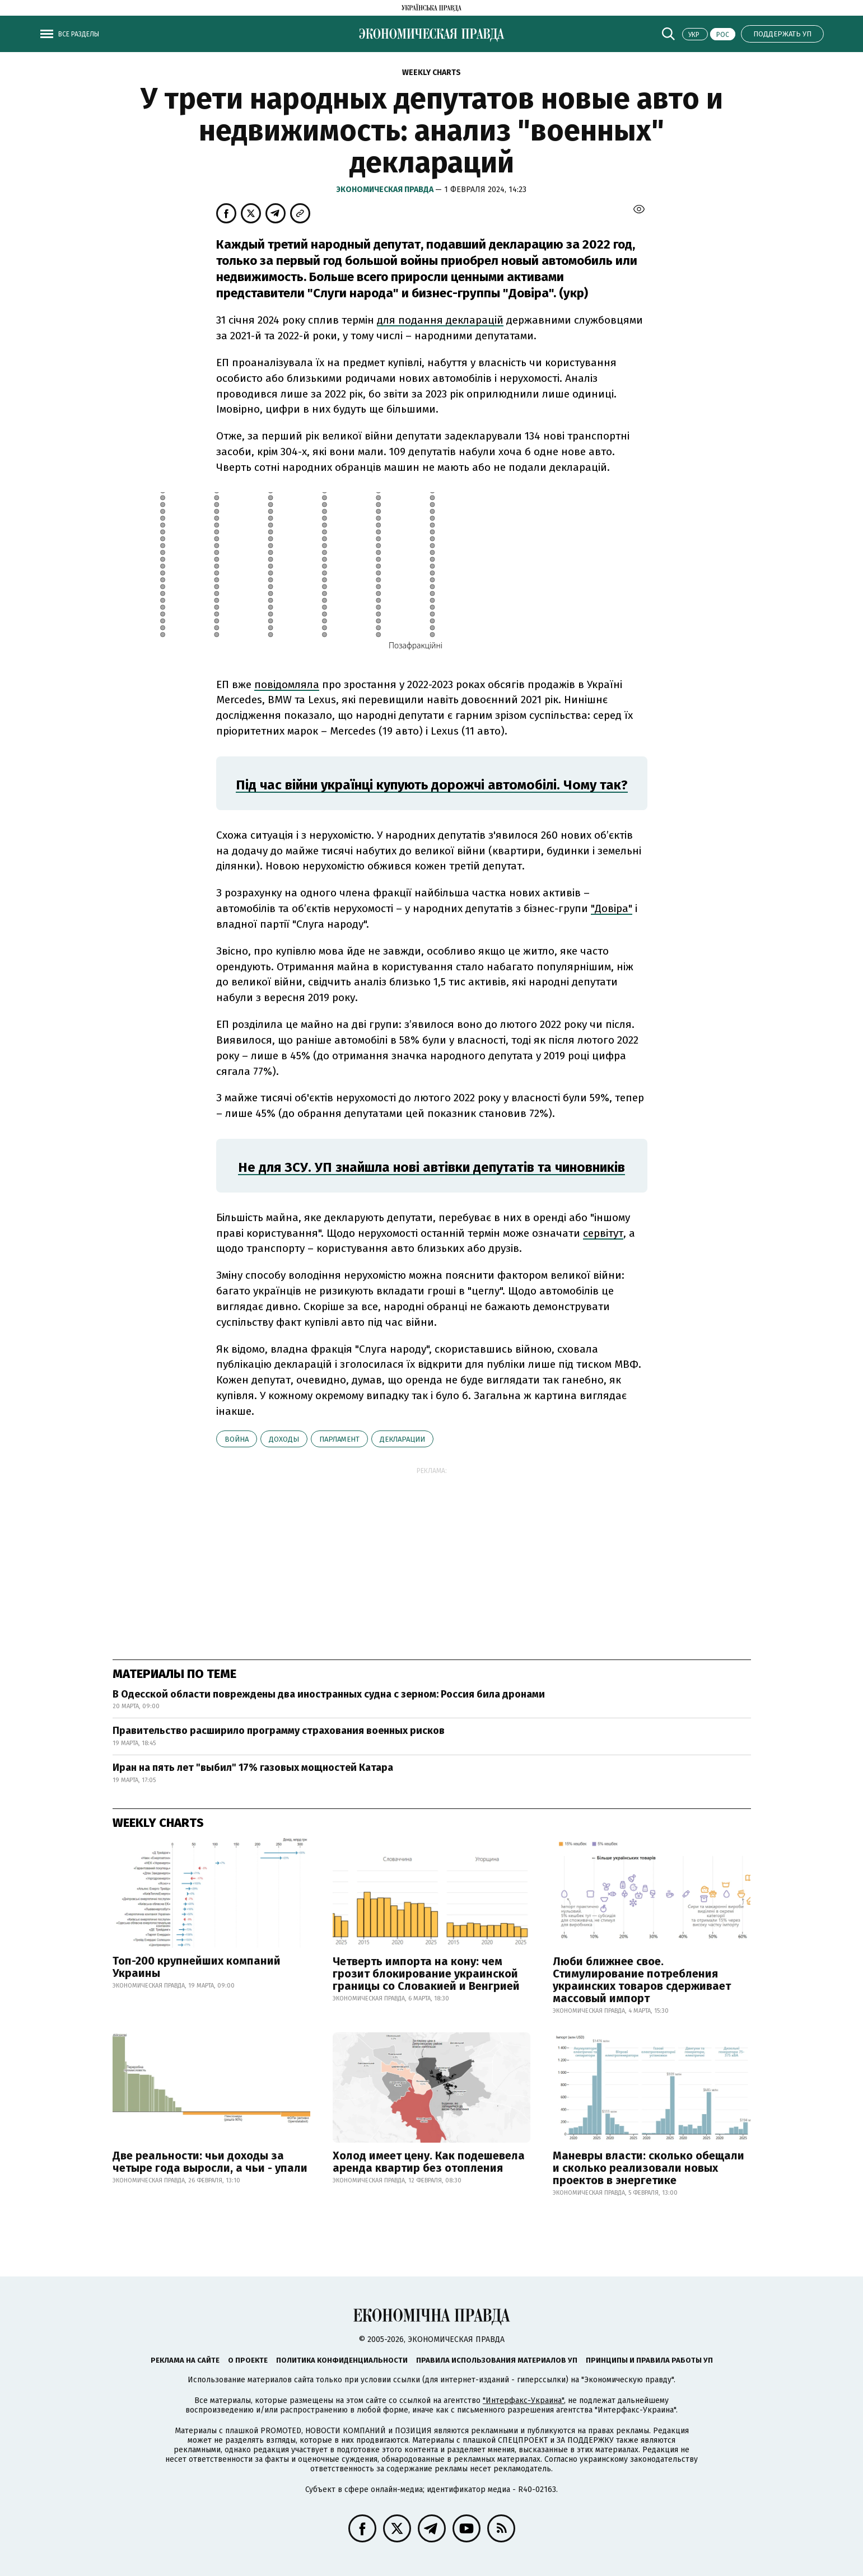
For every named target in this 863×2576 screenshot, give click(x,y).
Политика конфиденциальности (342, 2360)
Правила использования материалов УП (496, 2360)
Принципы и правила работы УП (649, 2360)
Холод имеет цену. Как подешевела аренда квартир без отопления (429, 2162)
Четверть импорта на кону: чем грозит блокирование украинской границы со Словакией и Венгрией (426, 1974)
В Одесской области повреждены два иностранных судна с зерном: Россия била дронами (329, 1694)
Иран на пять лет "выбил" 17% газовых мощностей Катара (253, 1767)
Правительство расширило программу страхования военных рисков (279, 1730)
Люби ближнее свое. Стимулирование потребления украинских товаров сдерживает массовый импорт (642, 1980)
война (237, 1439)
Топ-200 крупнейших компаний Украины (197, 1967)
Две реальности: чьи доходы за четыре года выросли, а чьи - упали (210, 2162)
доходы (284, 1439)
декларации (402, 1439)
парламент (339, 1439)
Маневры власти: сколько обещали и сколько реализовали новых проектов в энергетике (648, 2168)
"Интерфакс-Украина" (523, 2400)
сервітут (603, 1233)
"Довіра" (611, 908)
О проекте (248, 2360)
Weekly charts (431, 72)
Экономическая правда (386, 189)
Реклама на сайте (185, 2360)
